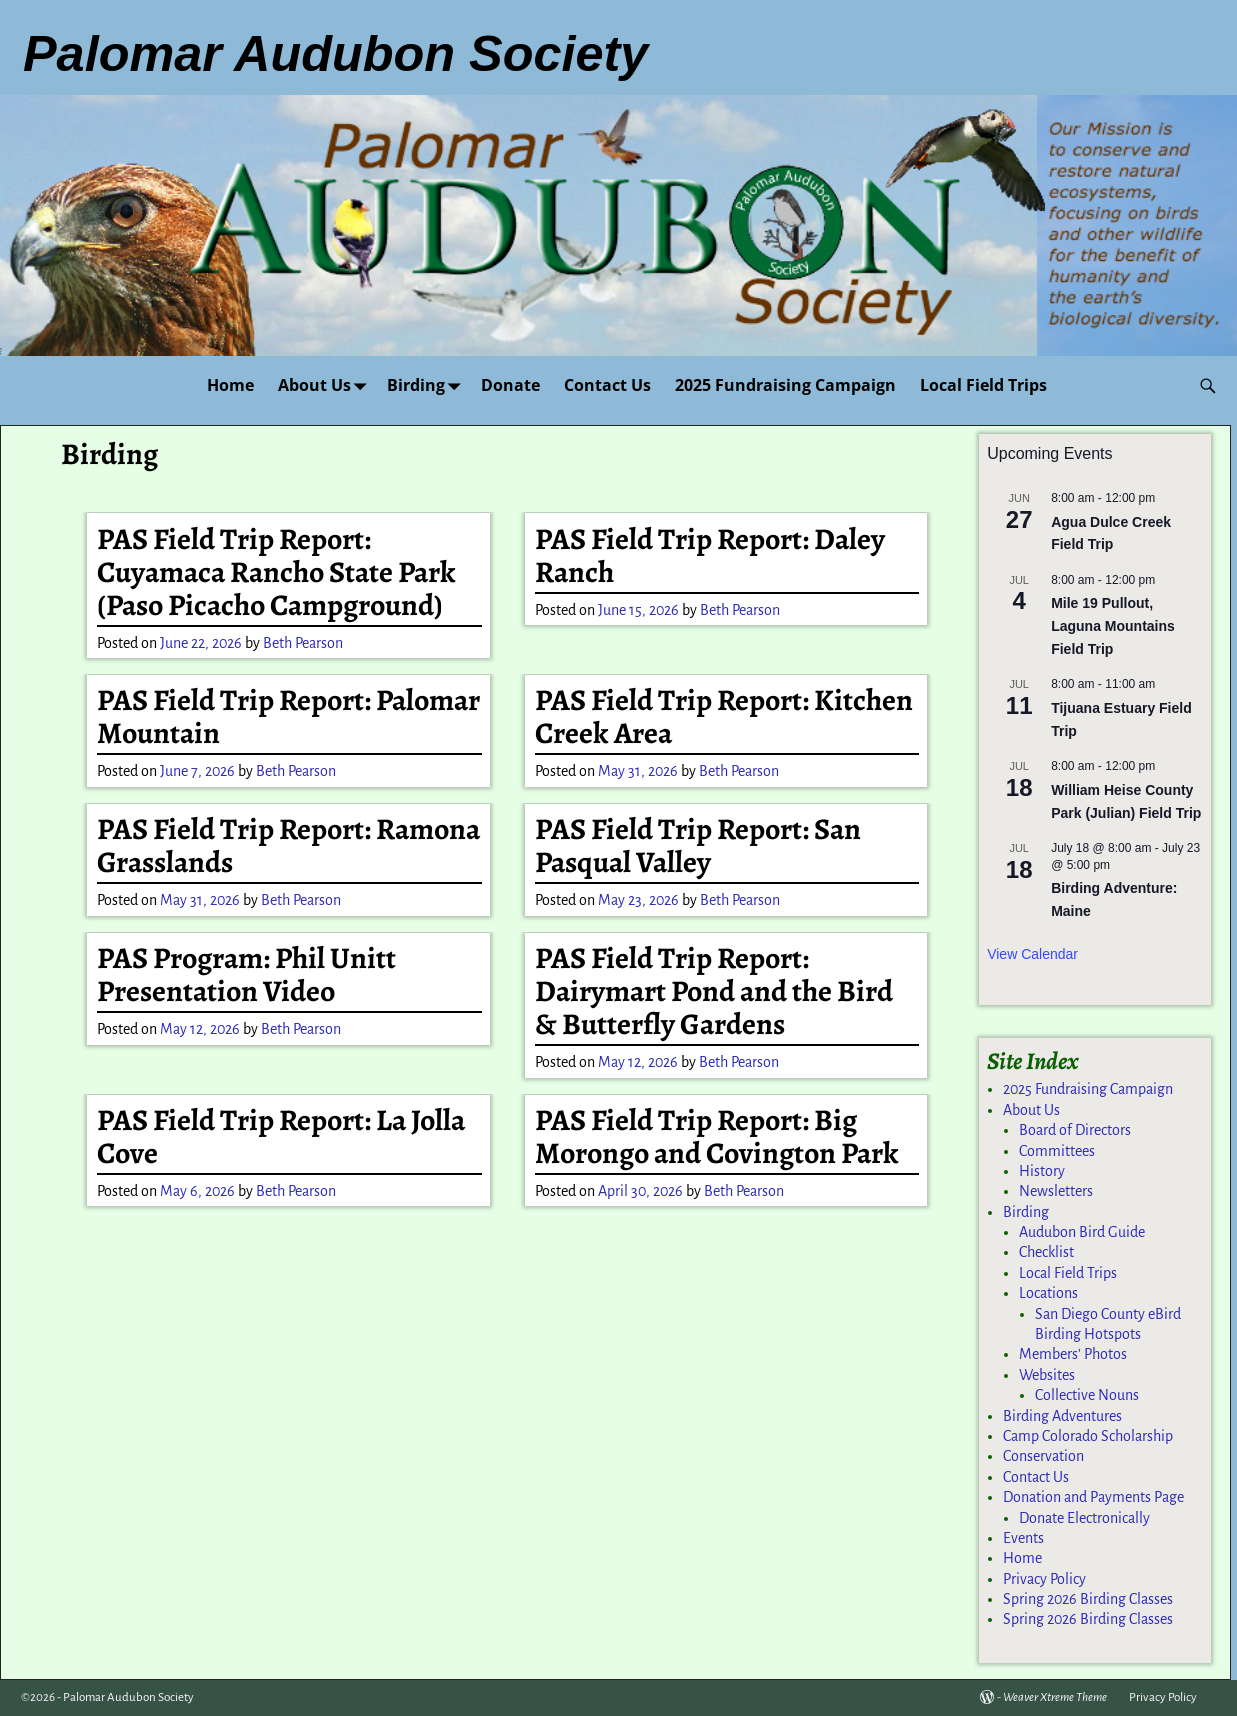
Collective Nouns (1087, 1395)
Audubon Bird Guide (1082, 1232)
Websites (1047, 1375)
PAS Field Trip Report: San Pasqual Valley (698, 845)
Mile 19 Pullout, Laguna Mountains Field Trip (1113, 625)
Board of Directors (1075, 1130)
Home (230, 385)
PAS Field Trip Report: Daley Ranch (710, 555)
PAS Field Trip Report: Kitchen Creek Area (724, 716)
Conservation (1043, 1456)
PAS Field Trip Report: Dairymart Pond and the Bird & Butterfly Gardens (714, 991)
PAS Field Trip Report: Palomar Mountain (288, 716)
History (1042, 1171)
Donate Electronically (1084, 1518)
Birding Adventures (1062, 1416)
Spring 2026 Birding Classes (1088, 1599)
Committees (1057, 1151)
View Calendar (1032, 954)
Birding (428, 385)
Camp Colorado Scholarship (1088, 1436)
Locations (1048, 1293)
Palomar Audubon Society (128, 1697)
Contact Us (607, 385)
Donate (510, 385)
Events (1023, 1538)
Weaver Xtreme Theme (1055, 1697)
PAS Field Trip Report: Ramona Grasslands (288, 845)
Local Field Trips (983, 385)
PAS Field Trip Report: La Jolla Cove (281, 1136)
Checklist (1046, 1252)
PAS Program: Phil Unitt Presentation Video (246, 974)
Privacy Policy (1044, 1579)
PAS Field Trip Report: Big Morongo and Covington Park (717, 1136)
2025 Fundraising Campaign (785, 385)
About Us (326, 385)
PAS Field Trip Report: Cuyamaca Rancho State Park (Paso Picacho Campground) (276, 572)
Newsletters (1056, 1191)
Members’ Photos (1073, 1354)
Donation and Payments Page (1093, 1497)
